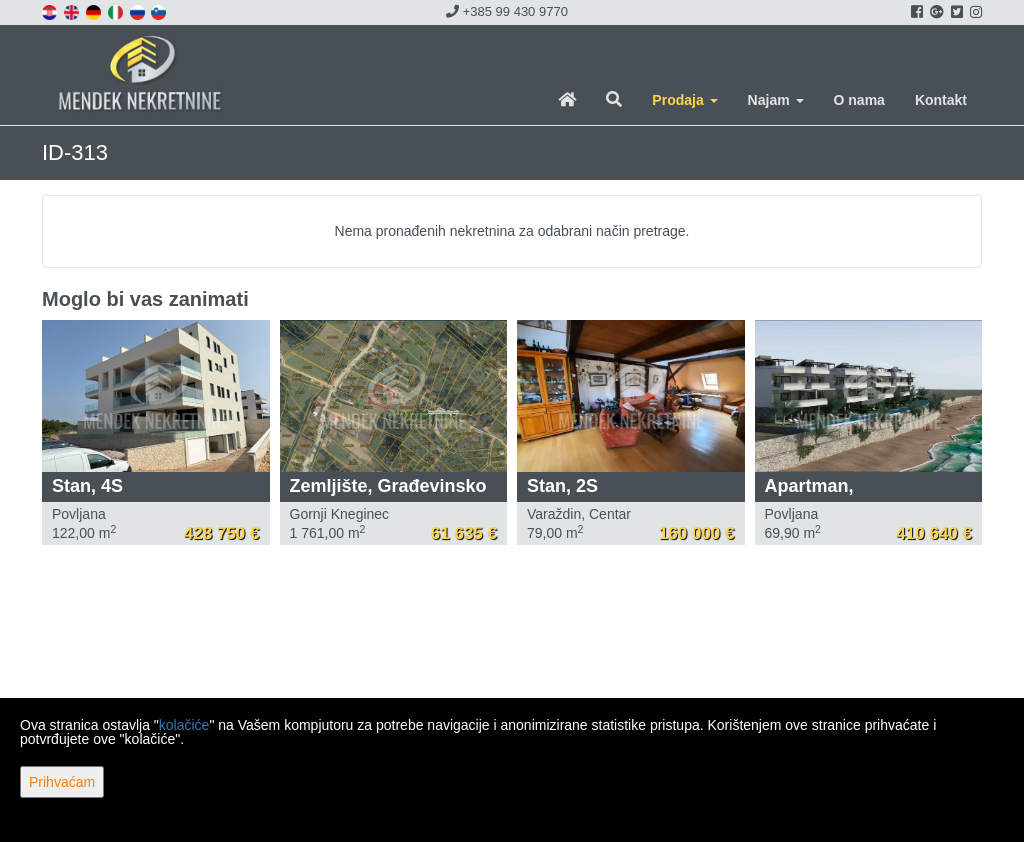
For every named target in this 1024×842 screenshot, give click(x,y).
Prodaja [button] (684, 100)
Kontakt (941, 100)
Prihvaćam (62, 782)
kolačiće (184, 725)
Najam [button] (776, 100)
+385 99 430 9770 (507, 11)
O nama (859, 100)
